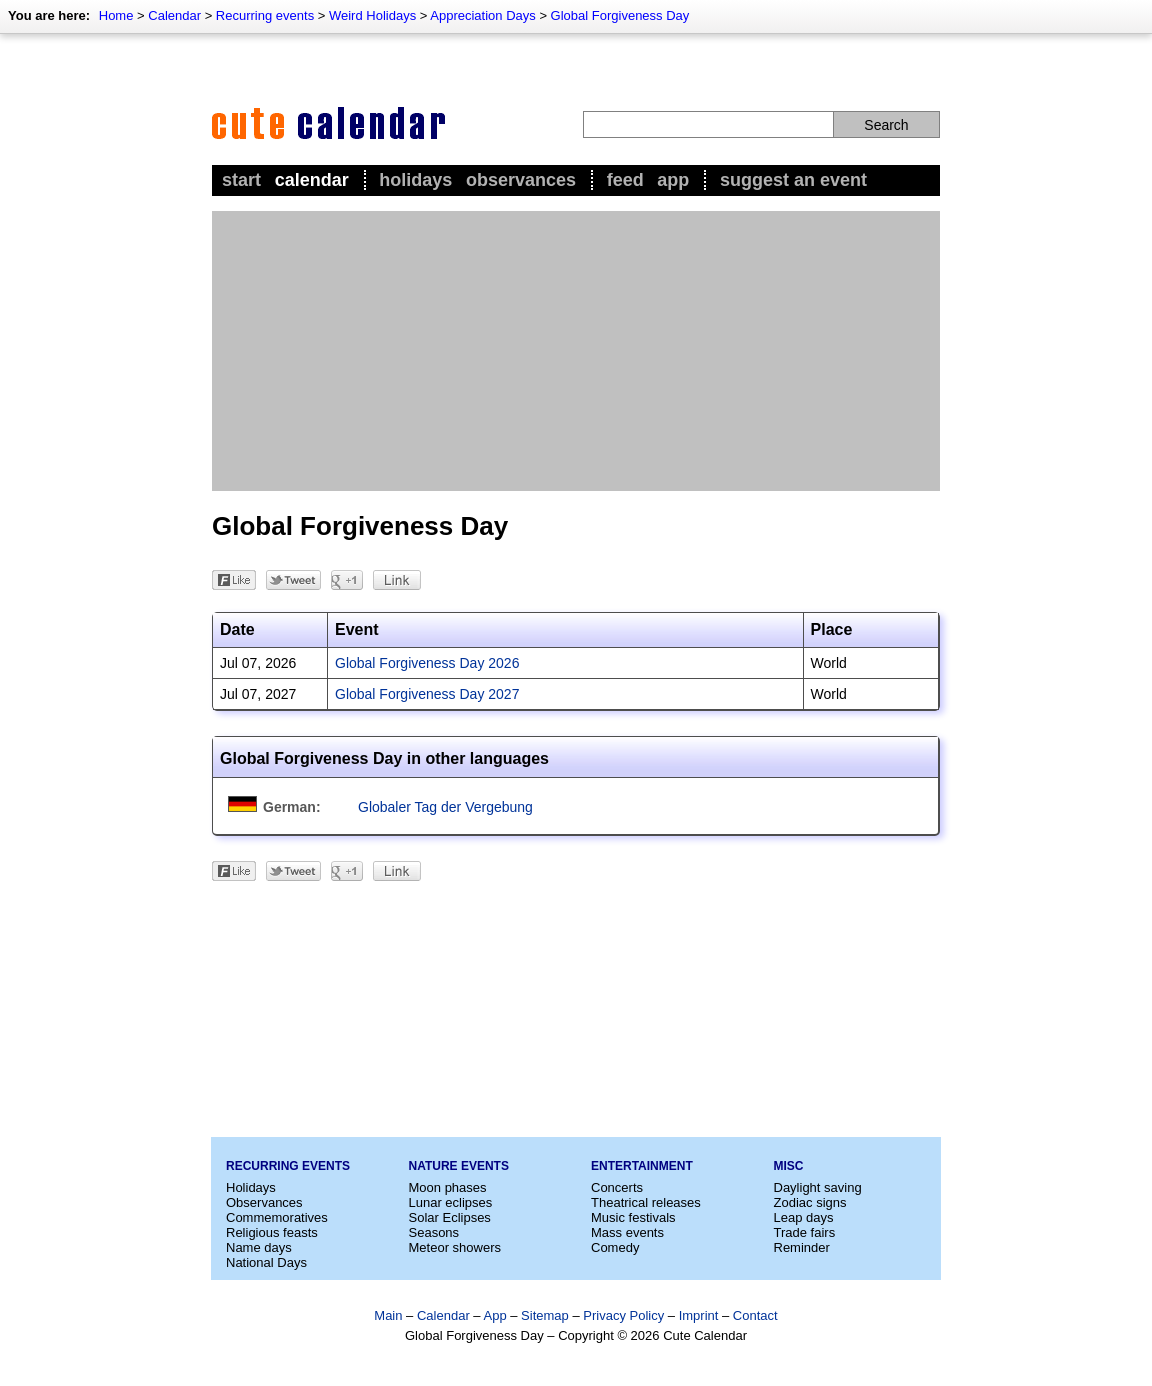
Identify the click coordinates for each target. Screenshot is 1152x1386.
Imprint (699, 1315)
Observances (521, 180)
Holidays (415, 180)
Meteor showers (455, 1247)
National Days (266, 1262)
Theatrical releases (646, 1202)
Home (116, 15)
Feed (625, 180)
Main (388, 1315)
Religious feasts (272, 1232)
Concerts (617, 1187)
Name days (259, 1247)
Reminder (802, 1247)
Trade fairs (805, 1232)
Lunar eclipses (451, 1202)
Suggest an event (793, 180)
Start (241, 180)
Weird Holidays (372, 15)
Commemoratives (277, 1217)
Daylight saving (818, 1187)
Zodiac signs (810, 1202)
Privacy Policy (623, 1315)
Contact (755, 1315)
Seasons (434, 1232)
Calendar (174, 15)
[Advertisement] (576, 351)
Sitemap (545, 1315)
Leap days (804, 1217)
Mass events (627, 1232)
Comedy (615, 1247)
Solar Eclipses (450, 1217)
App (673, 180)
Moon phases (448, 1187)
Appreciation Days (483, 15)
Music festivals (633, 1217)
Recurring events (265, 15)
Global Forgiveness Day (620, 15)
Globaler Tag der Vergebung (445, 807)
